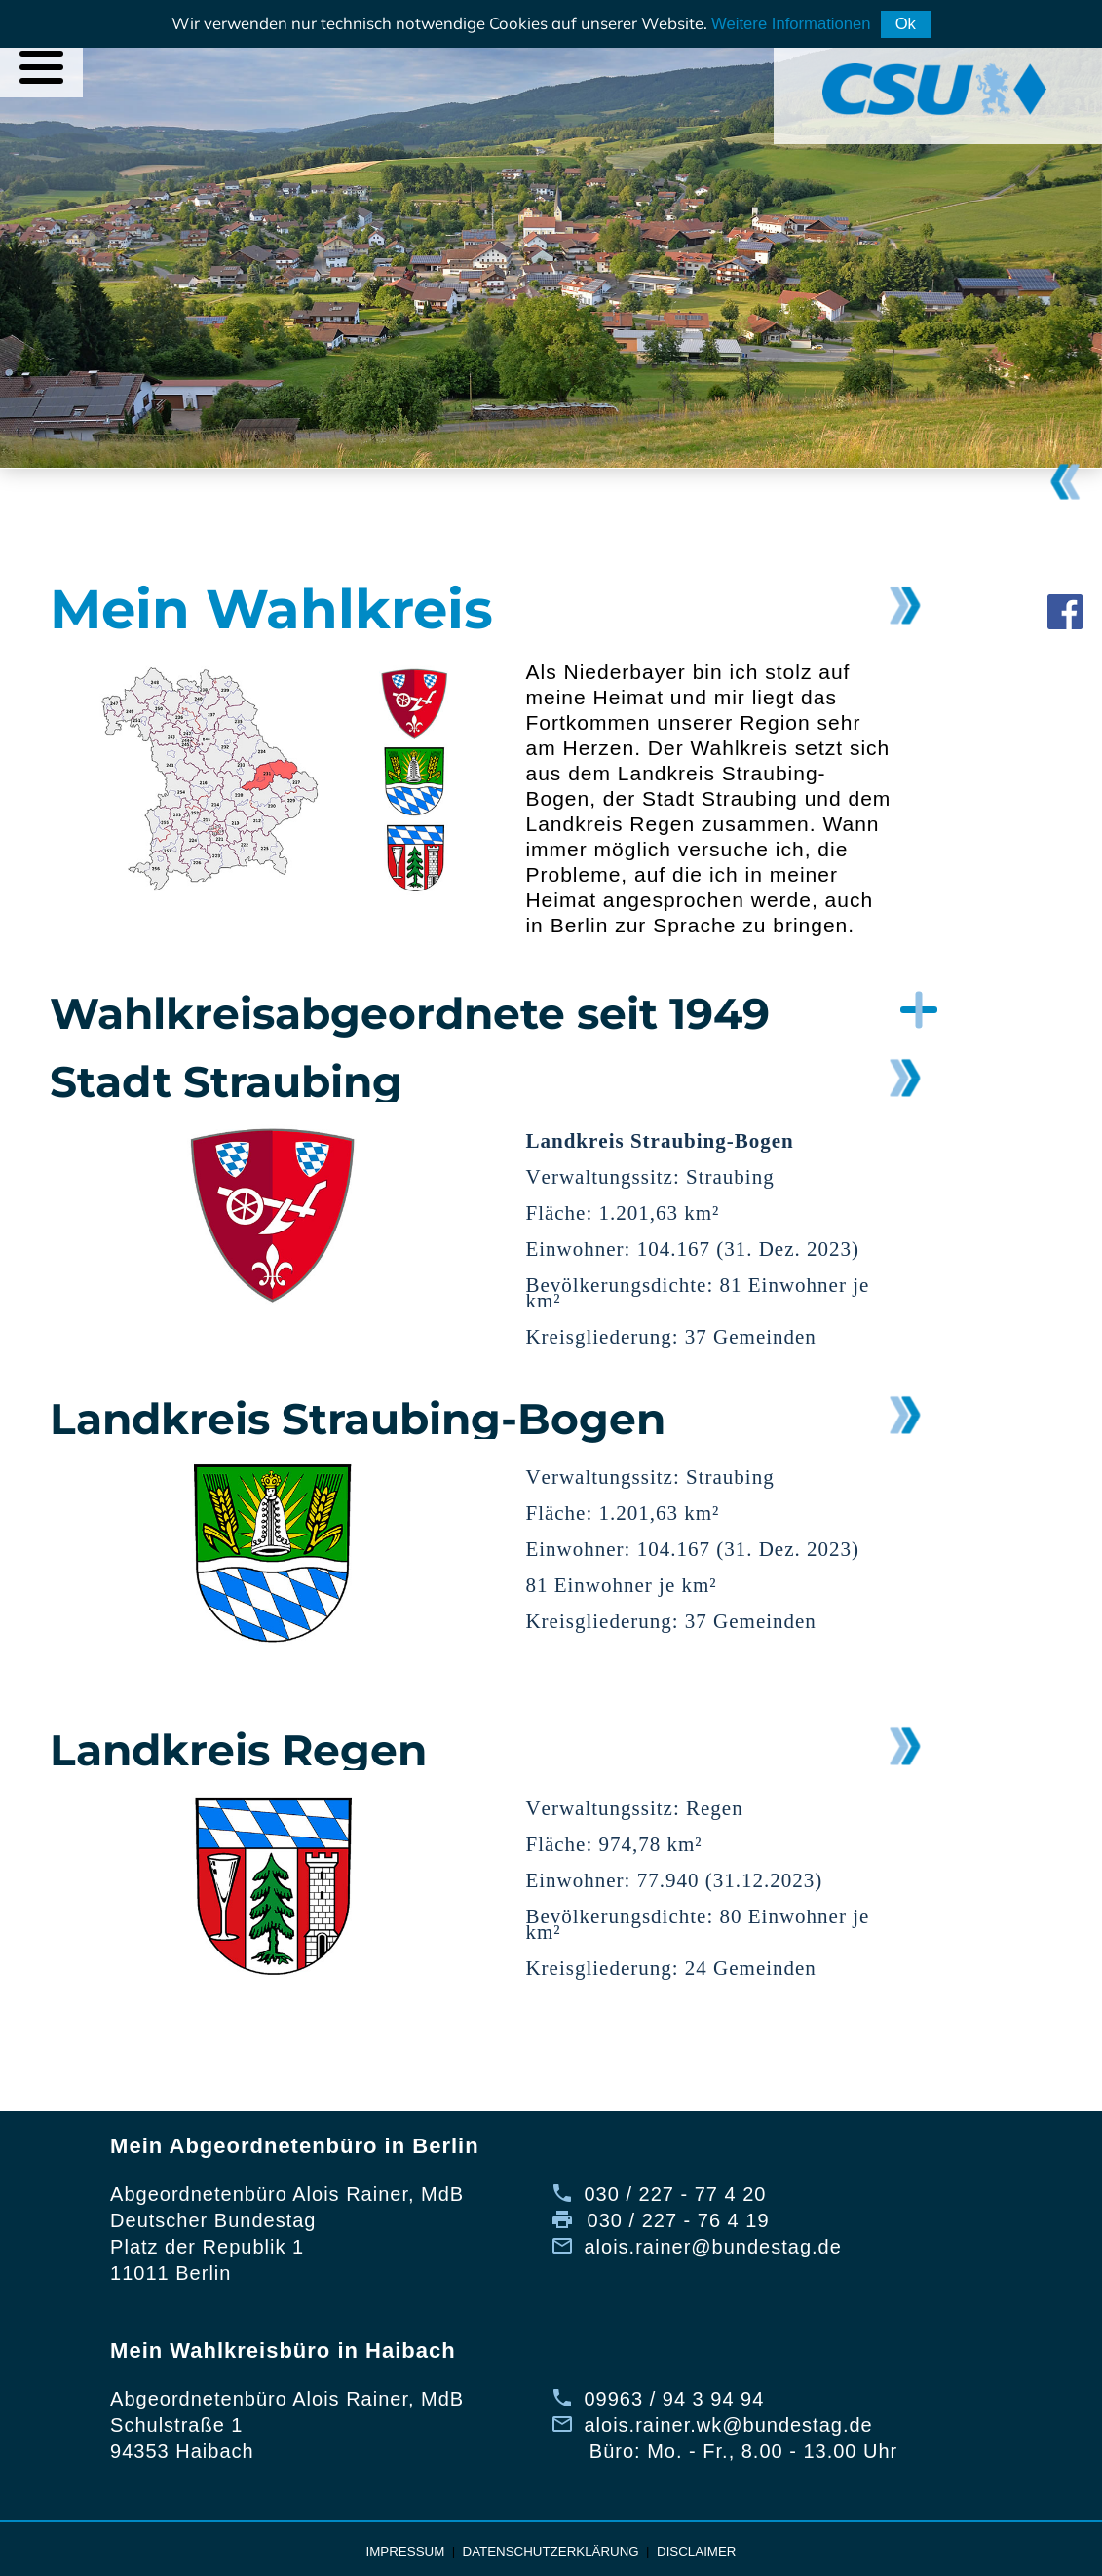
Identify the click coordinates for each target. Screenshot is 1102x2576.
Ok (905, 24)
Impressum (405, 2551)
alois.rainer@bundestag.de (712, 2246)
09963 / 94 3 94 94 (674, 2398)
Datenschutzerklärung (551, 2551)
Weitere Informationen (791, 24)
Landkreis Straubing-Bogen (357, 1418)
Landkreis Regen (238, 1750)
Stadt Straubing (226, 1081)
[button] (446, 1013)
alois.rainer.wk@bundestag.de (728, 2425)
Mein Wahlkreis (271, 609)
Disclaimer (696, 2551)
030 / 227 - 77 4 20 (675, 2194)
